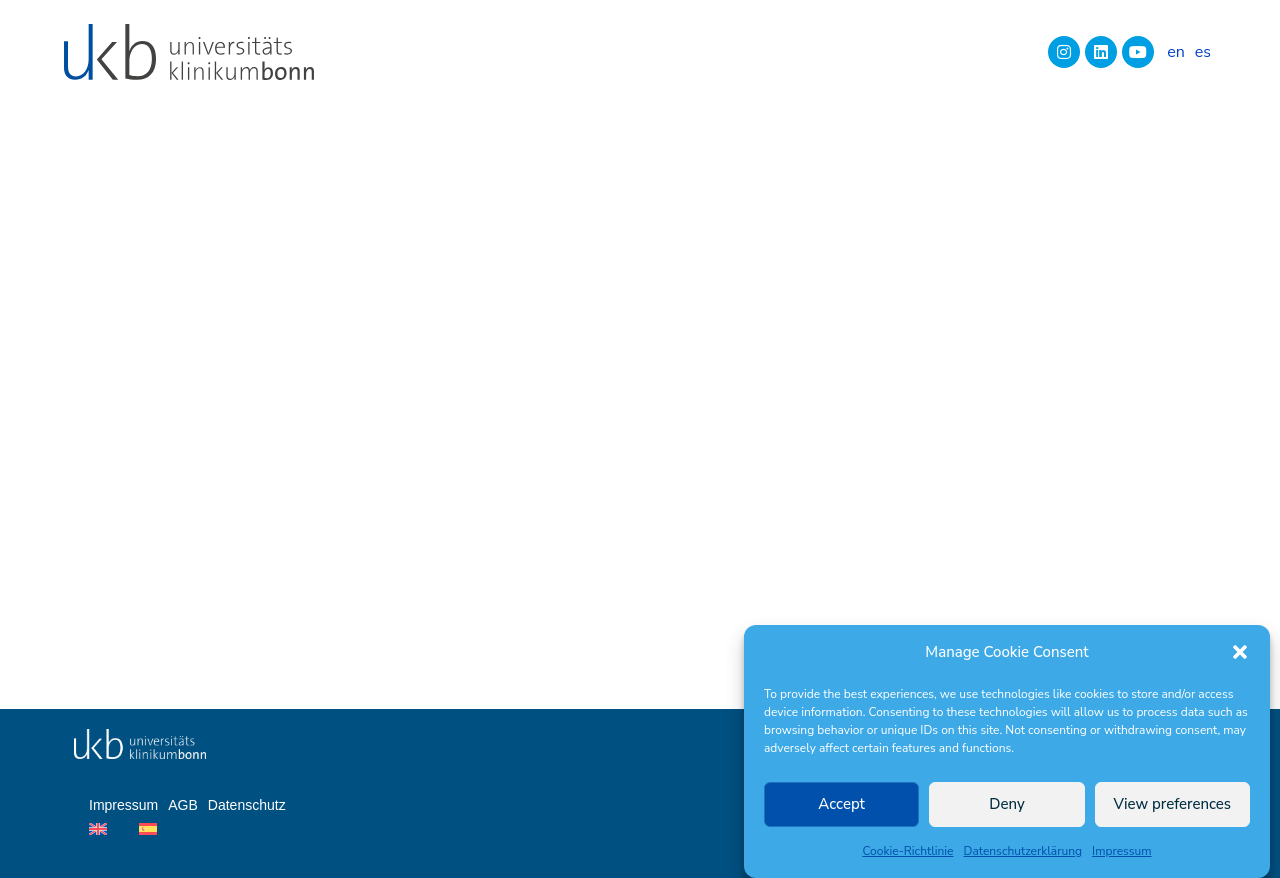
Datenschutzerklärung (1023, 851)
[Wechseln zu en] (1176, 52)
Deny (1006, 804)
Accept (841, 804)
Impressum (1122, 851)
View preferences (1173, 804)
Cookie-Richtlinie (907, 851)
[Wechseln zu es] (1203, 52)
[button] (1240, 652)
